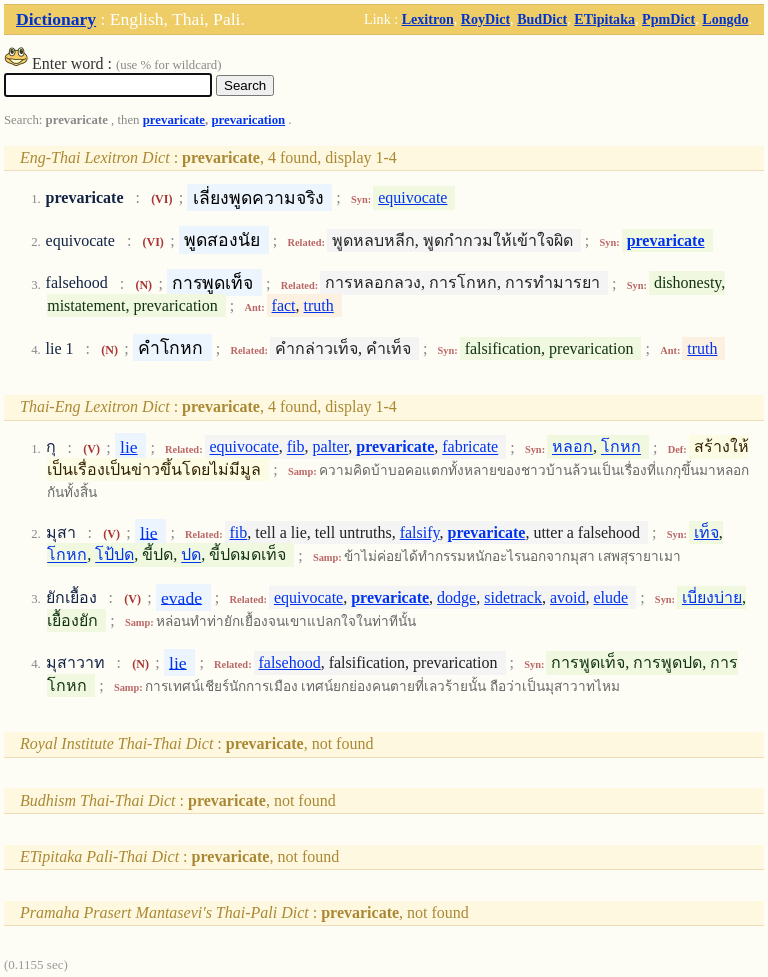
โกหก (621, 447)
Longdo (725, 19)
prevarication (248, 120)
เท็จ (706, 532)
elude (611, 597)
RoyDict (485, 19)
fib (296, 447)
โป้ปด (114, 555)
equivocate (412, 197)
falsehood (289, 662)
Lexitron (428, 19)
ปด (191, 555)
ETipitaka (604, 19)
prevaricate (174, 120)
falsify (420, 532)
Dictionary (56, 19)
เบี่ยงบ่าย (712, 597)
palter (331, 447)
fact (284, 305)
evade (181, 597)
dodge (456, 597)
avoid (568, 597)
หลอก (572, 447)
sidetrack (513, 597)
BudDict (542, 19)
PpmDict (668, 19)
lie (129, 447)
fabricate (470, 447)
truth (319, 305)
